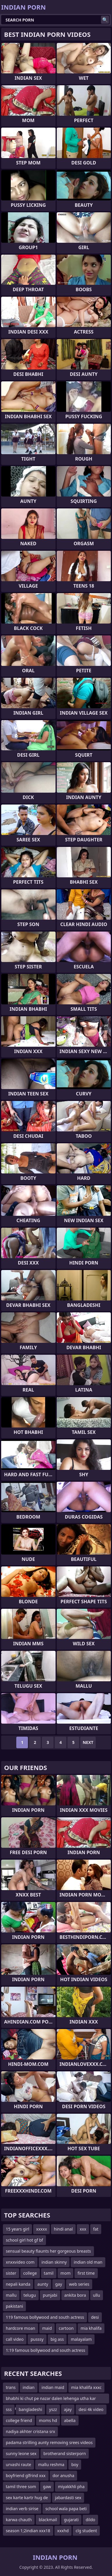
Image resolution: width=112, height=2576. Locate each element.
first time (86, 2273)
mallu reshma (51, 2464)
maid (47, 2328)
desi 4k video (91, 2409)
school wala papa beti (66, 2508)
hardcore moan (20, 2328)
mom (66, 2273)
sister (11, 2273)
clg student (86, 2530)
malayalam (81, 2339)
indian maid (53, 2387)
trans (11, 2387)
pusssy (37, 2339)
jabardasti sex (68, 2497)
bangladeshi (30, 2409)
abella (69, 2420)
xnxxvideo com (20, 2262)
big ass (57, 2339)
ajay (68, 2409)
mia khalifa (91, 2328)
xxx (83, 2229)
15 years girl (17, 2229)
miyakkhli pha (71, 2486)
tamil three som (21, 2486)
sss (9, 2409)
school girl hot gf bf (24, 2240)
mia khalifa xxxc (86, 2387)
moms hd (48, 2420)
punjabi (50, 2295)
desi (95, 2317)
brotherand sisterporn (64, 2453)
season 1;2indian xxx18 (28, 2530)
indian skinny (54, 2262)
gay (58, 2284)
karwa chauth (19, 2519)
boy (74, 2464)
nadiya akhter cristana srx (30, 2431)
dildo (90, 2519)
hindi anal (63, 2229)
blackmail (48, 2519)
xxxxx (41, 2229)
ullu (96, 2295)
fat (95, 2229)
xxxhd (63, 2530)
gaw (47, 2486)
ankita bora (75, 2295)
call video (15, 2339)
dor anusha (63, 2475)
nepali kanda (18, 2284)
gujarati (71, 2519)
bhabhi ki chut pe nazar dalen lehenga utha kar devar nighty (51, 2399)
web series (79, 2284)
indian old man (88, 2262)
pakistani (14, 2306)
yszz (53, 2409)
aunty (42, 2284)
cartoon (66, 2328)
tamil (49, 2273)
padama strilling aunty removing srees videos (49, 2442)
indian (29, 2387)
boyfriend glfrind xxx (26, 2475)
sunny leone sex (21, 2453)
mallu (11, 2295)
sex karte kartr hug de (27, 2497)
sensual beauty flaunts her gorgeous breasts (48, 2251)
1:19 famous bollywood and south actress (45, 2350)
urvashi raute (18, 2464)
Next (88, 1742)
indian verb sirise (22, 2508)
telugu (30, 2295)
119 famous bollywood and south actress (45, 2317)
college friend (19, 2420)
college (30, 2273)
